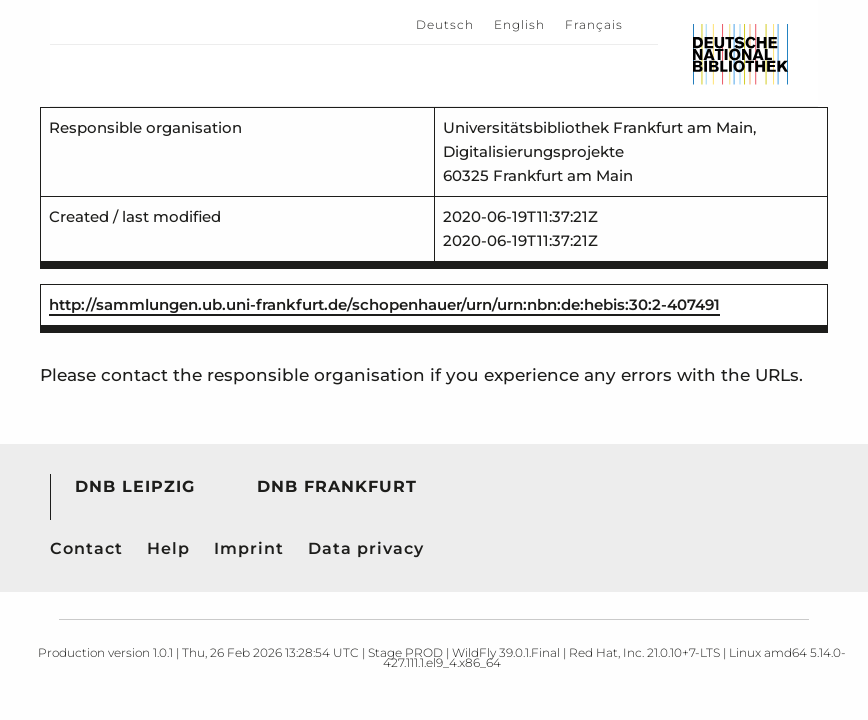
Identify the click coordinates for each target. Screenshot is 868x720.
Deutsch (445, 24)
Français (594, 24)
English (519, 24)
